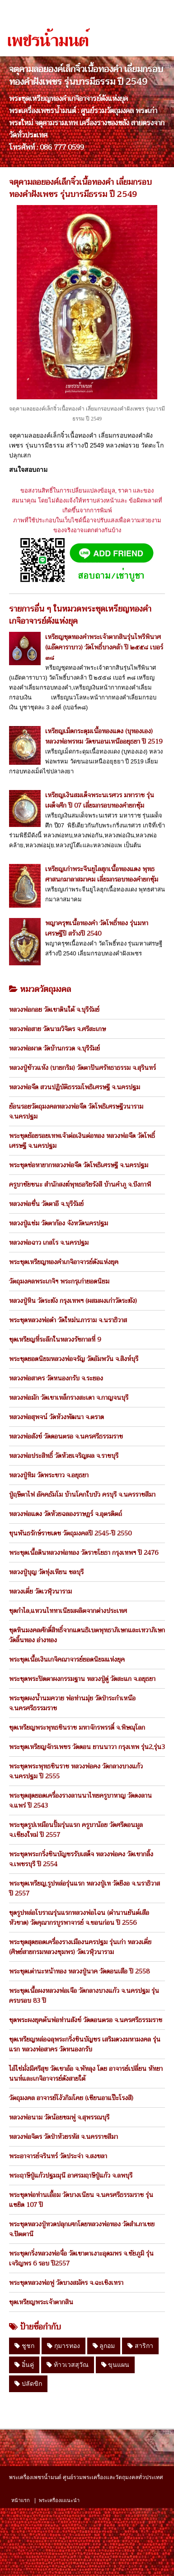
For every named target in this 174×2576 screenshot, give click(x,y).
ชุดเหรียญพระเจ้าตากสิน (41, 2302)
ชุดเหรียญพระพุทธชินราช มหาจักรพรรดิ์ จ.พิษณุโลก (77, 1727)
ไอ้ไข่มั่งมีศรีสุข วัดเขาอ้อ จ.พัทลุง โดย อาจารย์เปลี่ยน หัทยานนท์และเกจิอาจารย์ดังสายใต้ (86, 2073)
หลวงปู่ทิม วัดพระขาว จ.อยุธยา (49, 1475)
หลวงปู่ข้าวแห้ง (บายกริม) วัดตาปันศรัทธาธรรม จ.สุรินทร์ (82, 1067)
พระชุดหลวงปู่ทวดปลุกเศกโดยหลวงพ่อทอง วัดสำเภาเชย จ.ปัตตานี (82, 2229)
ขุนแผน (115, 2364)
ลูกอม (104, 2345)
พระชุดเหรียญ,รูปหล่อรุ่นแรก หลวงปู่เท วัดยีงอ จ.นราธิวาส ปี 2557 (84, 1888)
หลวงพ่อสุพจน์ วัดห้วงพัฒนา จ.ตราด (56, 1416)
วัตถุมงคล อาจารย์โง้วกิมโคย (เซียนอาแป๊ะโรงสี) (71, 2097)
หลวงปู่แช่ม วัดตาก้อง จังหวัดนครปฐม (58, 1223)
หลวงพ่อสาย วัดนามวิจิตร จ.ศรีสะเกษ (57, 1028)
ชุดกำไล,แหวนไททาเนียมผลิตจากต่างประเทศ (68, 1610)
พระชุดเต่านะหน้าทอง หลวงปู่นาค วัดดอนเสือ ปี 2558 (79, 1971)
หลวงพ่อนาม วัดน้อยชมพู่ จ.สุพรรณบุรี (59, 2117)
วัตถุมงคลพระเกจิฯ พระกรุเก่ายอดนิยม (59, 1281)
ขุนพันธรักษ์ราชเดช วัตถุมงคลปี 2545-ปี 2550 (70, 1533)
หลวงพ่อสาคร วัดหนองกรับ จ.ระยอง (56, 1378)
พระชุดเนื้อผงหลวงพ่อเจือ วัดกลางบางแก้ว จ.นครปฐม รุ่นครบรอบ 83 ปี (84, 1995)
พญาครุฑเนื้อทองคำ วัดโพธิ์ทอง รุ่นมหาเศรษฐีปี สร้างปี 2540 (96, 928)
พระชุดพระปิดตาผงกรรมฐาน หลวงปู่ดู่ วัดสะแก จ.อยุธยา (82, 1678)
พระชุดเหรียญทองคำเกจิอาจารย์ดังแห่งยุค (63, 1261)
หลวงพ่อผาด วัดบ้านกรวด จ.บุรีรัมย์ (54, 1048)
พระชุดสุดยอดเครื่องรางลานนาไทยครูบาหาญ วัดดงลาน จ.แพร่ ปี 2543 (80, 1800)
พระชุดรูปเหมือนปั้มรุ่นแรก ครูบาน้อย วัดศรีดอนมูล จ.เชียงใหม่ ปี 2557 (76, 1829)
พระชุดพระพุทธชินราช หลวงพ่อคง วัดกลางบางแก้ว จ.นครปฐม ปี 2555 (76, 1771)
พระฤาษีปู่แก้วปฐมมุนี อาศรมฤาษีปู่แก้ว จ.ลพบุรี (70, 2175)
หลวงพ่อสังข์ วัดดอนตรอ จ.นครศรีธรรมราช (66, 1436)
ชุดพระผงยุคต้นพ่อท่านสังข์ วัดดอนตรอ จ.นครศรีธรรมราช (85, 2019)
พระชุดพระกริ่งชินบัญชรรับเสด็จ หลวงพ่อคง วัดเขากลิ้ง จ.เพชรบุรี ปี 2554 (81, 1859)
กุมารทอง (63, 2345)
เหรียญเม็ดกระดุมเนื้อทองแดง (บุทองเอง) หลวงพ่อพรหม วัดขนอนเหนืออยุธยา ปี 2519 (103, 736)
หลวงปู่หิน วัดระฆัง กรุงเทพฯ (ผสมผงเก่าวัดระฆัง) (73, 1300)
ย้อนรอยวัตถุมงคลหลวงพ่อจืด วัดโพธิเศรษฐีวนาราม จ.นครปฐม (76, 1111)
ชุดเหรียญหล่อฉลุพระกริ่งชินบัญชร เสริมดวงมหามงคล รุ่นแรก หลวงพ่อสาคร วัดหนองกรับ (84, 2044)
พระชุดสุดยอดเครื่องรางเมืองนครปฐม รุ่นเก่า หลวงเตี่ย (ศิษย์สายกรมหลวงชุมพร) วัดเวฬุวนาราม (80, 1947)
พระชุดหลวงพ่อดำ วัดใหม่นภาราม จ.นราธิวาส (68, 1320)
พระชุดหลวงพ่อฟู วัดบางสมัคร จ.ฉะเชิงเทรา (66, 2282)
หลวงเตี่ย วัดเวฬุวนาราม (40, 1591)
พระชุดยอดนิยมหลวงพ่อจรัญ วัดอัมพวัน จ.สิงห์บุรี (73, 1358)
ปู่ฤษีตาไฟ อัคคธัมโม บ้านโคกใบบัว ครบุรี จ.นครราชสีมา (82, 1494)
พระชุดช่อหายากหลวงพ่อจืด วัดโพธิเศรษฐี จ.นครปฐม (78, 1165)
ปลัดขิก (28, 2383)
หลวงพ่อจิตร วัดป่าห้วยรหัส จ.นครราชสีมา (63, 2136)
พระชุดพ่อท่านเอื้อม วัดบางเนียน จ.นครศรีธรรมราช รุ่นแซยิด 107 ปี (81, 2199)
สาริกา (140, 2345)
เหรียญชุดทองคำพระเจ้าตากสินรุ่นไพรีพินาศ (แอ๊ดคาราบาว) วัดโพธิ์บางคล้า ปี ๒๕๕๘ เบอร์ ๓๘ (104, 647)
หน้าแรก (20, 2500)
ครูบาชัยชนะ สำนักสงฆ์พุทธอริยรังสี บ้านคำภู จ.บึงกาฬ (80, 1184)
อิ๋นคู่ (24, 2364)
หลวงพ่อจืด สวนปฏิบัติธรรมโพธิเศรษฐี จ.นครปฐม (74, 1087)
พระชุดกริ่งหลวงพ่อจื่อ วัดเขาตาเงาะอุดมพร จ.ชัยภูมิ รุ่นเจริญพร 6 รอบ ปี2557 (81, 2258)
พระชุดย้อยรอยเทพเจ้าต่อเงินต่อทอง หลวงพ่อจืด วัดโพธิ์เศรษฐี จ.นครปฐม (82, 1140)
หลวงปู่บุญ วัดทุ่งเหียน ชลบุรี (46, 1572)
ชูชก (24, 2345)
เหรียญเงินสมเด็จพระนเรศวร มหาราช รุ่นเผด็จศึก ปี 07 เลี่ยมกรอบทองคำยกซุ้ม (99, 800)
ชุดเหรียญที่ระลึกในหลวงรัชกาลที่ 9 (55, 1339)
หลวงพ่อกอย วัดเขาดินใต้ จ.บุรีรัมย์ (54, 1009)
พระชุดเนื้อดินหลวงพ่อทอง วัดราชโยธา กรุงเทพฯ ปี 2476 (83, 1552)
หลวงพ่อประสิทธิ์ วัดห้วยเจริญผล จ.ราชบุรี (63, 1455)
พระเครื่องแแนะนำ (59, 2500)
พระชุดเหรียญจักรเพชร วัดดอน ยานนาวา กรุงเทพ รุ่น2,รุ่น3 (87, 1746)
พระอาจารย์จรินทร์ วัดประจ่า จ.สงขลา (58, 2156)
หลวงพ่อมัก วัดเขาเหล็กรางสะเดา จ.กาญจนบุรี (68, 1397)
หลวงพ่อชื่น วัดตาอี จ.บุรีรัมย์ (46, 1203)
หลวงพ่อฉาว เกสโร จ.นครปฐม (49, 1242)
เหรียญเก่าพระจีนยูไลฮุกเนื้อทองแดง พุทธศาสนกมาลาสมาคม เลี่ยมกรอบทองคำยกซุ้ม (101, 874)
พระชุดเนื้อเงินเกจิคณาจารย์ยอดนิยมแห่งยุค (67, 1659)
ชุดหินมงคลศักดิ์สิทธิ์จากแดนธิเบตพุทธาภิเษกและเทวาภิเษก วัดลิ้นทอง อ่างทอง (87, 1635)
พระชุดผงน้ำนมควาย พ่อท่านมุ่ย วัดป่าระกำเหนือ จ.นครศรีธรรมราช (72, 1703)
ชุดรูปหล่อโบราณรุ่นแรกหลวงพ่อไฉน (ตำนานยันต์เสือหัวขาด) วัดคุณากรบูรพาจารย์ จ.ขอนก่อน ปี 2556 (79, 1917)
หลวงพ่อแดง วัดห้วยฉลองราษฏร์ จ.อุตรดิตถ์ (65, 1513)
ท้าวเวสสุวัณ (68, 2364)
